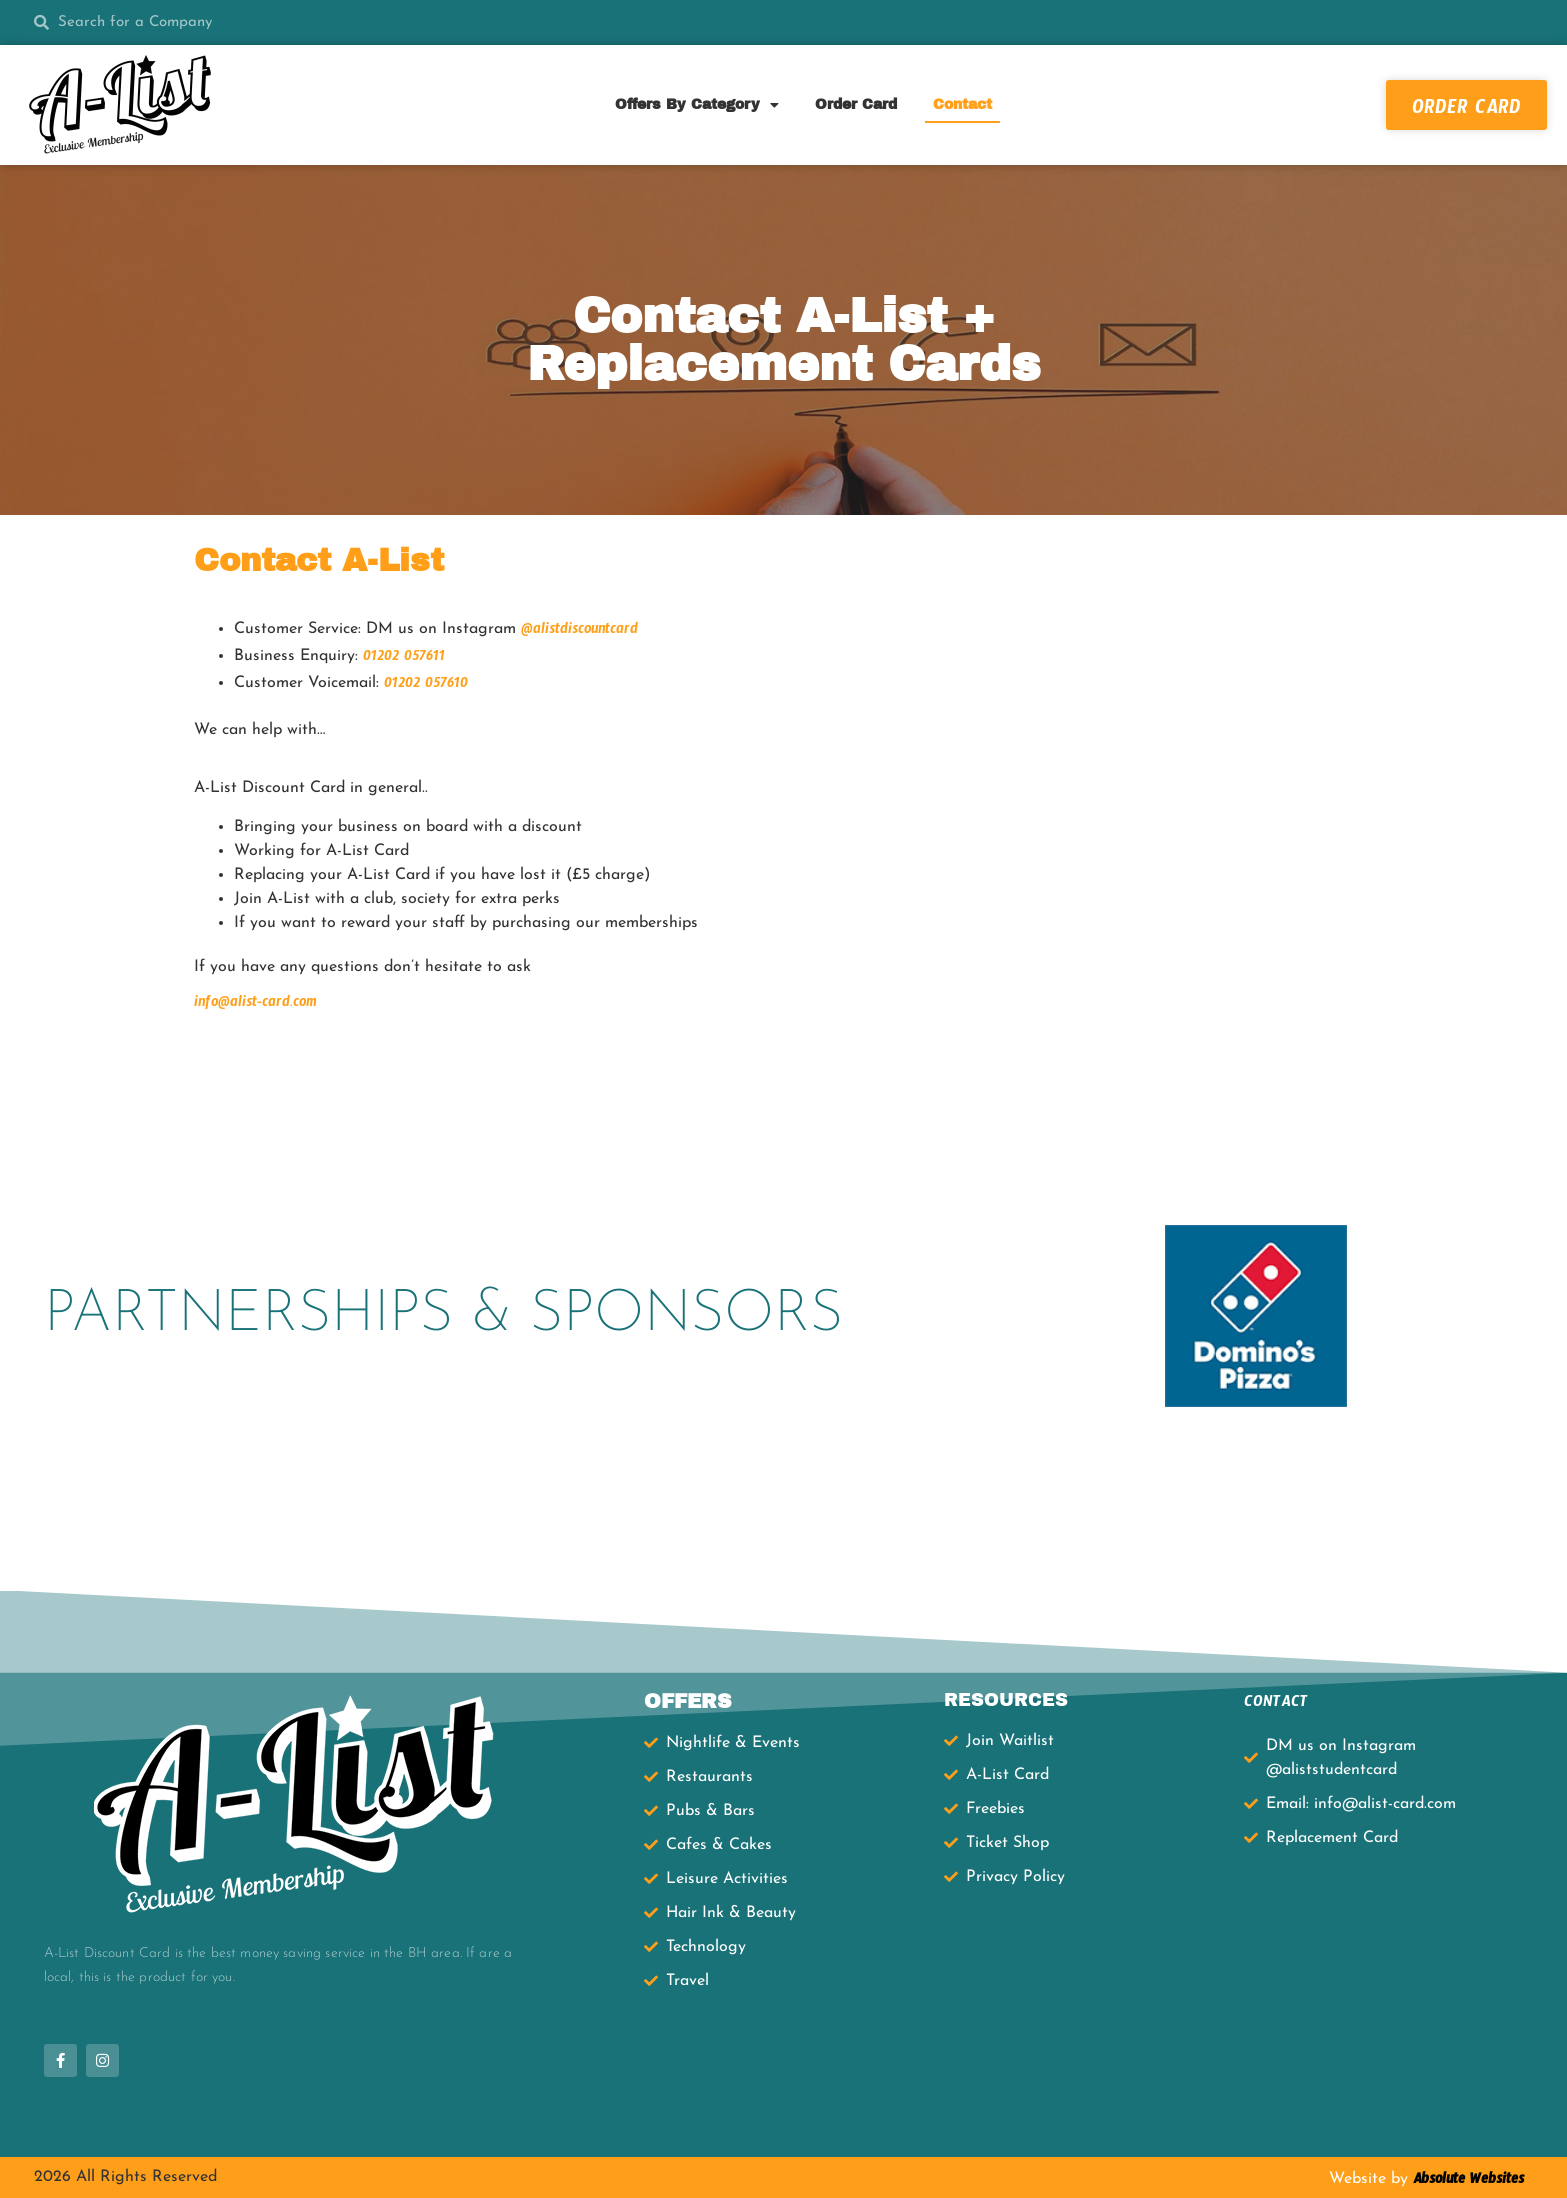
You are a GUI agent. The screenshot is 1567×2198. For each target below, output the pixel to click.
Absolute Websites (1466, 2182)
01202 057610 (426, 686)
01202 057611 (404, 659)
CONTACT (1276, 1704)
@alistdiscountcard (579, 632)
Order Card (856, 104)
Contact (962, 104)
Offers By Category (697, 105)
